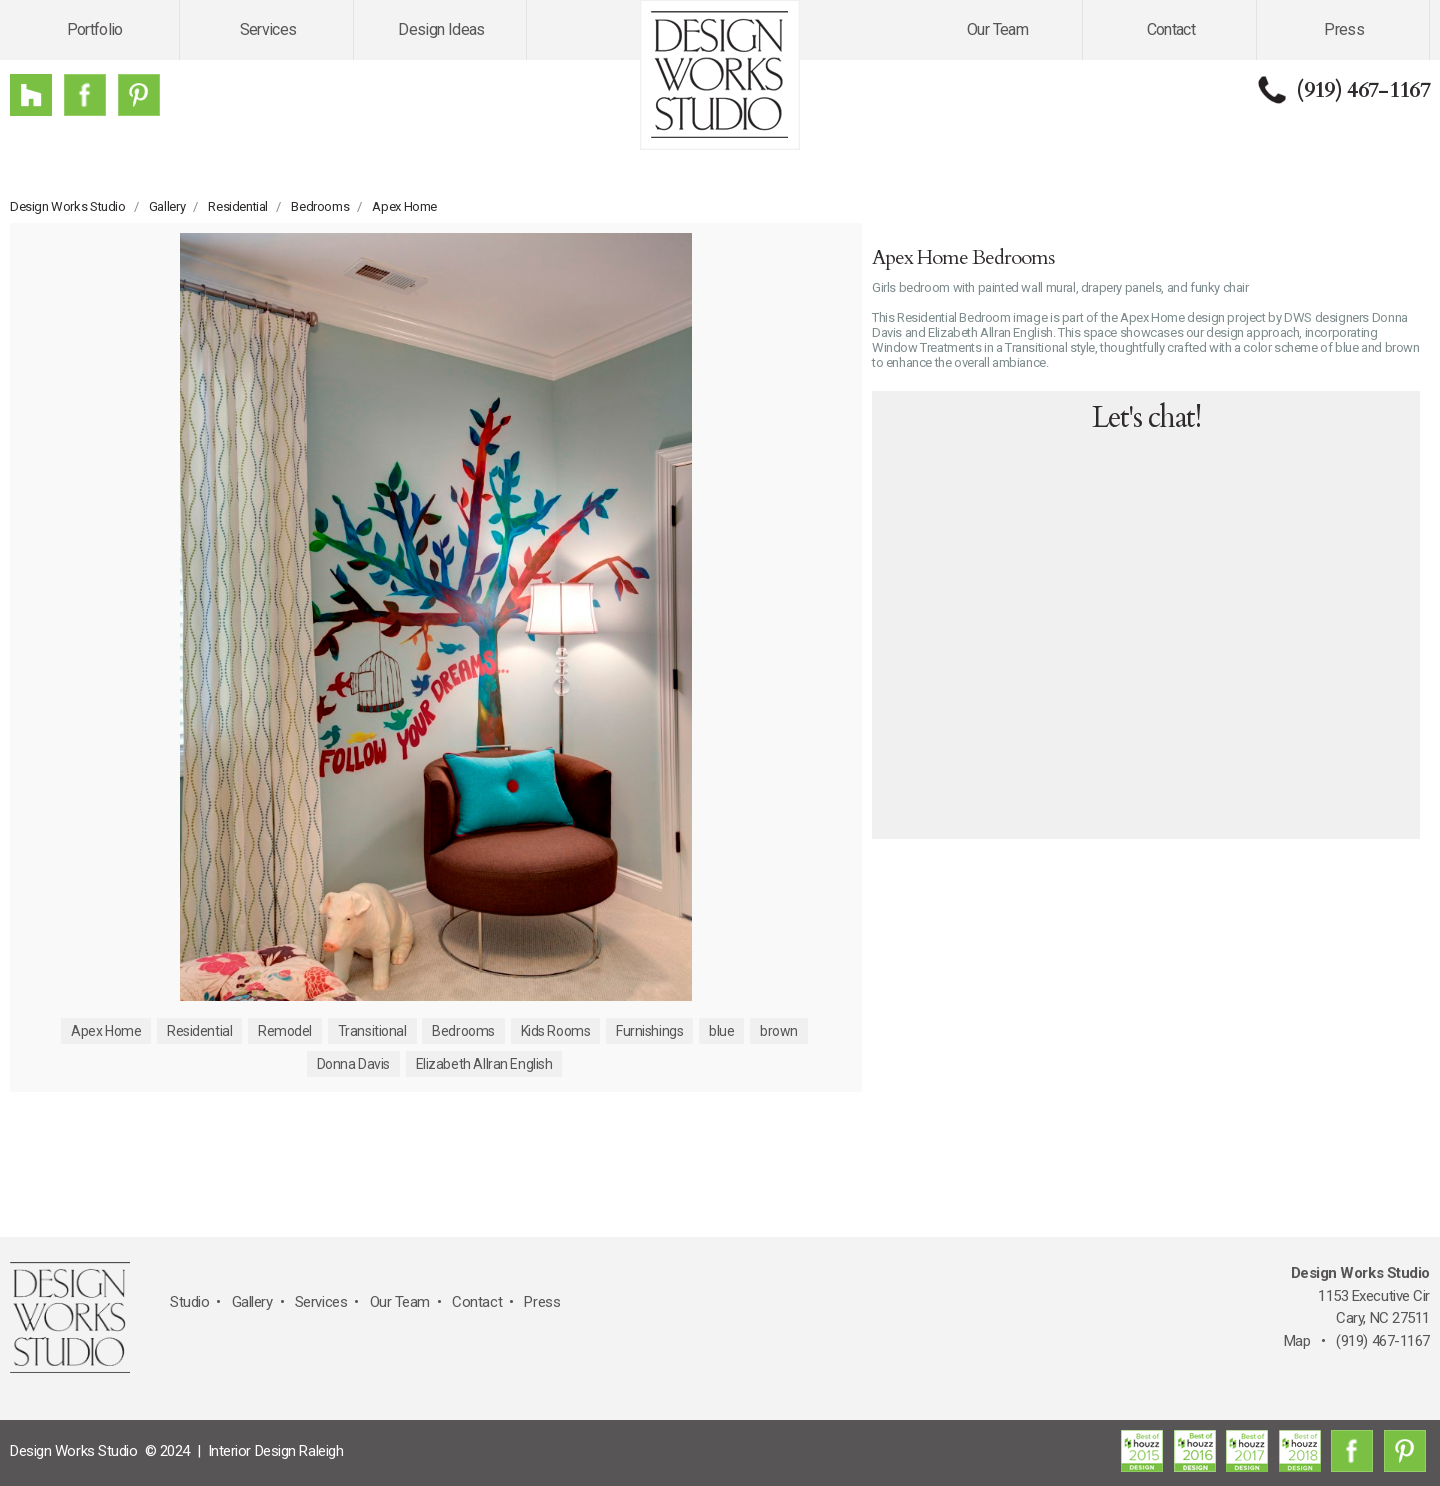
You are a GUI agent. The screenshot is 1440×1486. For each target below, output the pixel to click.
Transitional (372, 1031)
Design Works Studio (68, 206)
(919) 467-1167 (1363, 90)
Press (1344, 29)
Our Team (997, 29)
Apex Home (404, 206)
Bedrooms (320, 206)
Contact (1171, 29)
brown (779, 1031)
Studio (189, 1302)
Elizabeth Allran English (484, 1064)
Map (1297, 1341)
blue (721, 1031)
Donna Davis (353, 1064)
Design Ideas (441, 29)
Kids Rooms (556, 1031)
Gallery (167, 206)
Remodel (285, 1031)
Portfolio (95, 29)
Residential (238, 206)
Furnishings (649, 1031)
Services (268, 29)
